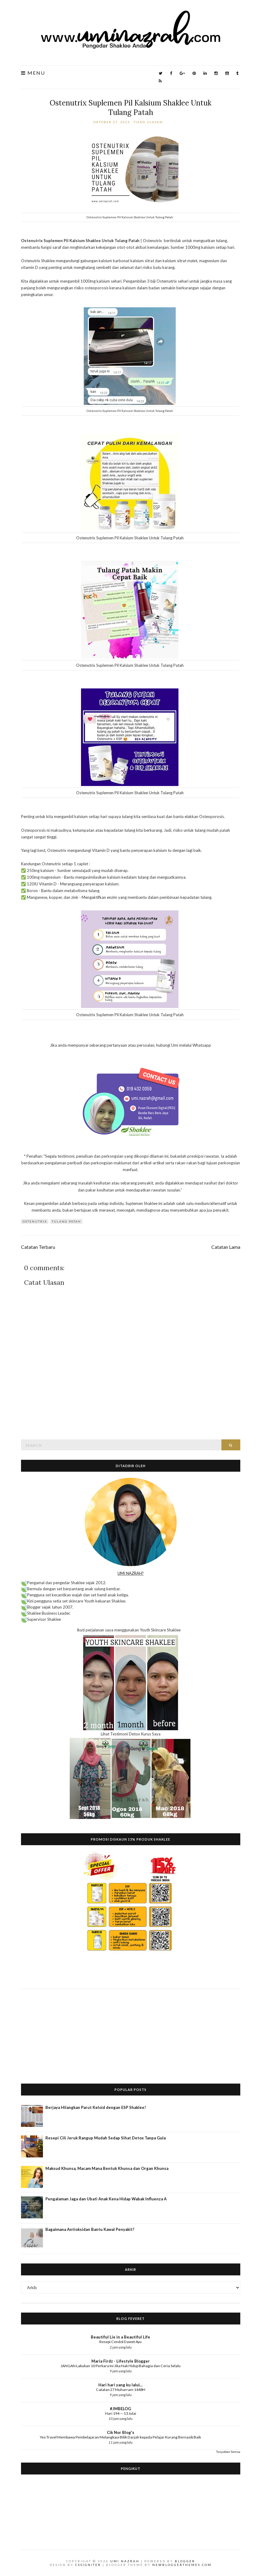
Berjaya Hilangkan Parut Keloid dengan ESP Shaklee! (95, 2107)
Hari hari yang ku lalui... (120, 2384)
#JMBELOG (120, 2408)
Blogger (185, 2561)
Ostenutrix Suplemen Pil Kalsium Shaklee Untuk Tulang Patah (130, 107)
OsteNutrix (35, 1221)
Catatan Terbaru (38, 1247)
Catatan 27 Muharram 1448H (120, 2389)
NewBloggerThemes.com (182, 2565)
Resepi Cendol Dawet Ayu (120, 2341)
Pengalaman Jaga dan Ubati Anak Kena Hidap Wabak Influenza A (106, 2198)
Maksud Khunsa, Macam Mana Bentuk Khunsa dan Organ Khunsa (106, 2168)
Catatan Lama (225, 1247)
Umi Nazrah (124, 2561)
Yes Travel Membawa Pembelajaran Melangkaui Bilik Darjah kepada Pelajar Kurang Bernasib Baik (120, 2437)
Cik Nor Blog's (120, 2432)
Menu (33, 73)
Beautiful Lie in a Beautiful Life (120, 2337)
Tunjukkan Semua (228, 2451)
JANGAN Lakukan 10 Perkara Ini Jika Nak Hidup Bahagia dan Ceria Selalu (121, 2365)
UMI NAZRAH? (131, 1573)
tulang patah (66, 1221)
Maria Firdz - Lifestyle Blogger (120, 2361)
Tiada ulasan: (149, 122)
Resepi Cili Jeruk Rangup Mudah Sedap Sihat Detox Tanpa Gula (105, 2137)
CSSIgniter (88, 2565)
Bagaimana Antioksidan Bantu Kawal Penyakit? (89, 2229)
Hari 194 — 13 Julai (120, 2413)
